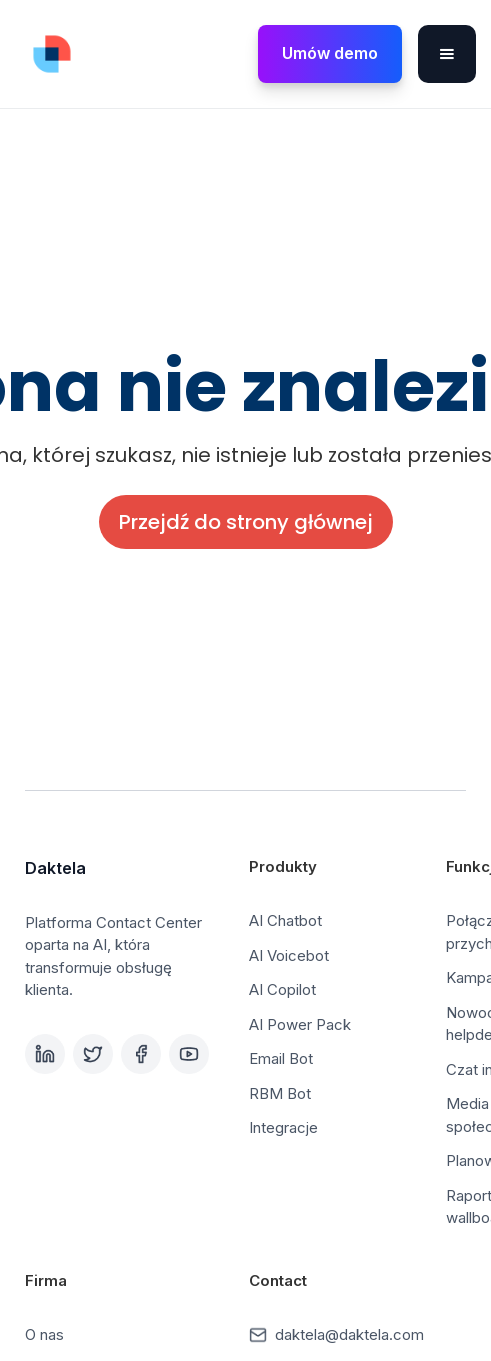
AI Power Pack (300, 1024)
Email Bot (281, 1058)
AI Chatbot (285, 920)
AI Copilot (282, 989)
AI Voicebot (289, 955)
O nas (44, 1334)
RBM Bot (280, 1093)
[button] (447, 54)
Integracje (283, 1127)
